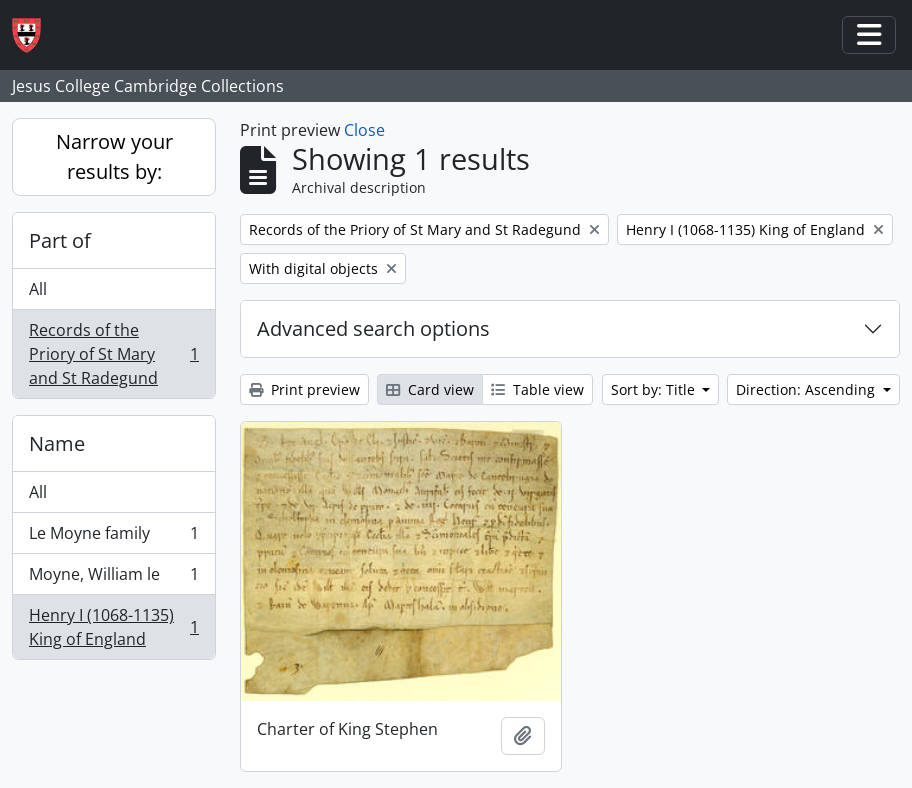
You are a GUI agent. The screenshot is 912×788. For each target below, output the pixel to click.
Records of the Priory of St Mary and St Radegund (113, 354)
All (38, 289)
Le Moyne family (113, 537)
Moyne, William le (113, 578)
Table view (537, 389)
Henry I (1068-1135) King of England (113, 627)
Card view (430, 389)
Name (57, 443)
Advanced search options (373, 328)
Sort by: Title (655, 389)
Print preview (304, 389)
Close (364, 130)
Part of (60, 240)
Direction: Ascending (807, 389)
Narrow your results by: (114, 156)
